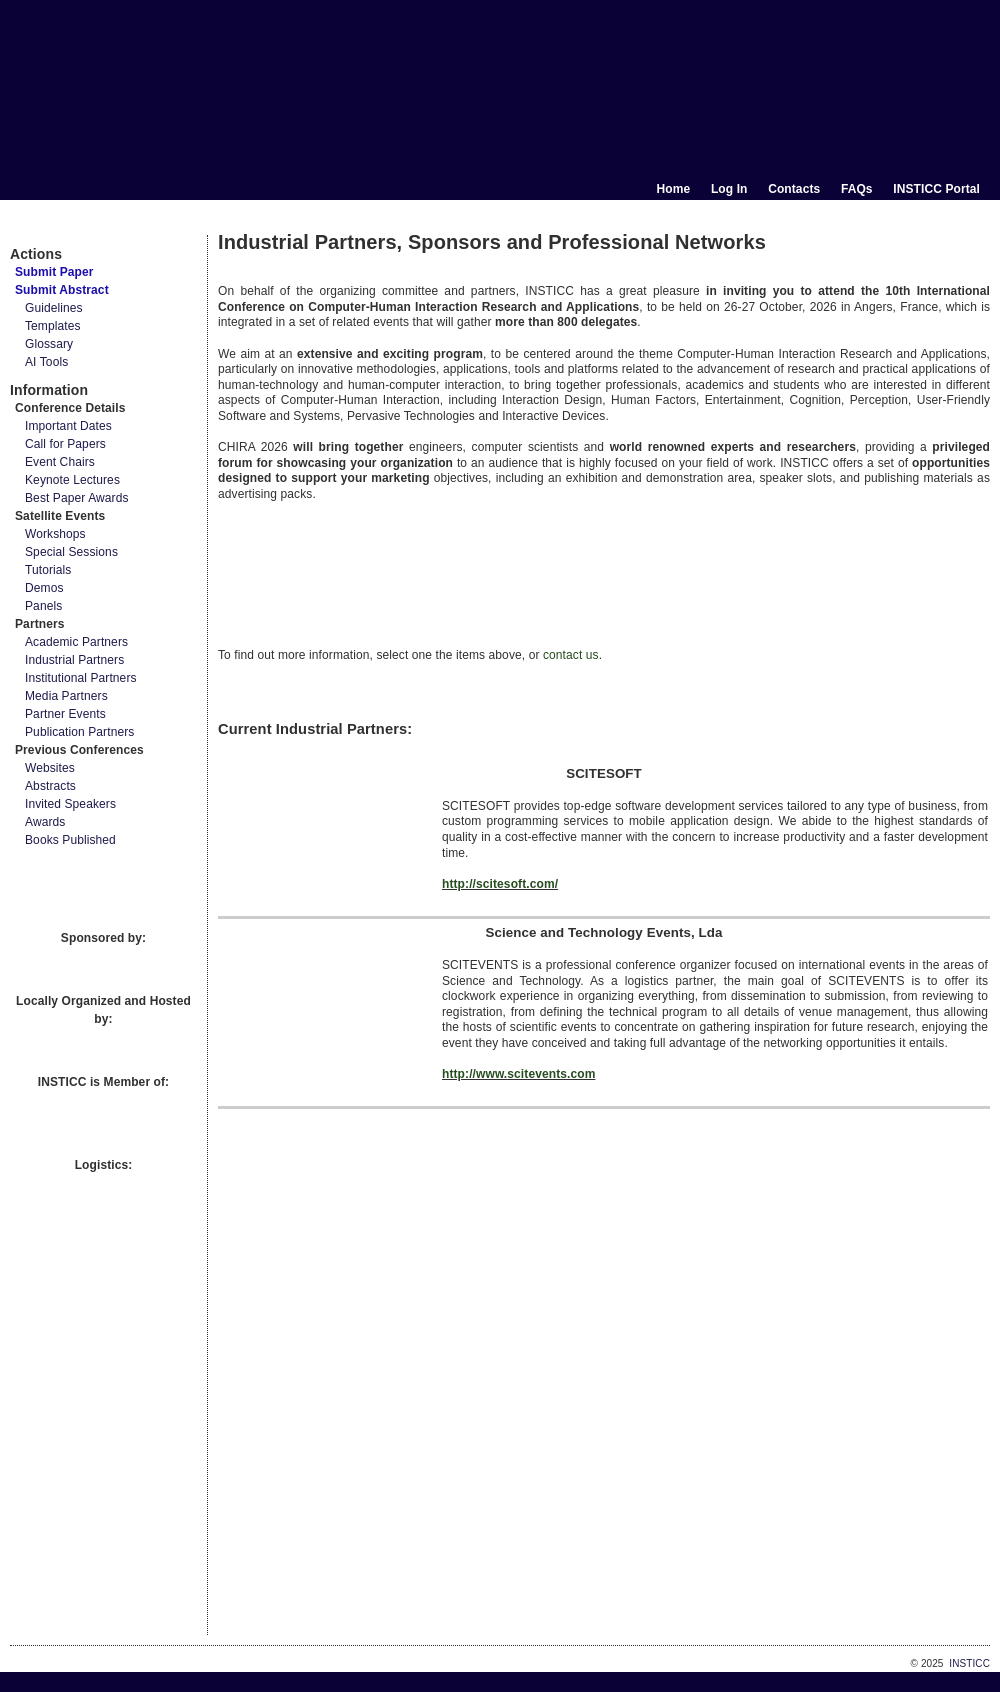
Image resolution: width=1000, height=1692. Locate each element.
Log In (729, 189)
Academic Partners (76, 642)
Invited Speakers (70, 804)
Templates (53, 326)
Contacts (794, 189)
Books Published (70, 840)
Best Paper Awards (77, 498)
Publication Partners (79, 732)
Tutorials (48, 570)
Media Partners (66, 696)
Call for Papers (65, 444)
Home (674, 189)
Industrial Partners (74, 660)
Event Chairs (60, 462)
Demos (44, 588)
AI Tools (46, 362)
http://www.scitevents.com (518, 1074)
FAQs (857, 189)
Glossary (49, 344)
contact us (571, 655)
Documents (31, 227)
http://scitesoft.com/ (500, 884)
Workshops (55, 534)
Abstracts (50, 786)
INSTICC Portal (936, 189)
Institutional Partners (81, 678)
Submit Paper (54, 272)
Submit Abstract (62, 290)
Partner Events (65, 714)
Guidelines (54, 308)
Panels (43, 606)
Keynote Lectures (72, 480)
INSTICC (969, 1663)
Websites (50, 768)
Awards (45, 822)
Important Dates (68, 426)
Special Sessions (71, 552)
